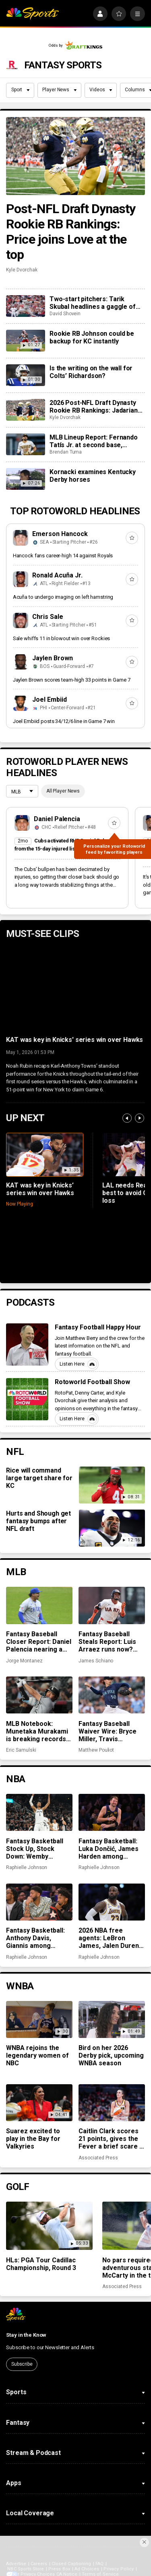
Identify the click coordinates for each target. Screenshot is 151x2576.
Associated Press (98, 2158)
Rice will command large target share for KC (39, 1478)
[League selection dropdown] (21, 792)
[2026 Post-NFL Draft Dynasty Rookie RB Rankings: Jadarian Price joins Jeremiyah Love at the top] (25, 410)
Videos (100, 89)
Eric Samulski (21, 1750)
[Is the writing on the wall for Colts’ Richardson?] (25, 375)
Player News (59, 89)
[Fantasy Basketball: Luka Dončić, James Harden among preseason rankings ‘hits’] (112, 1812)
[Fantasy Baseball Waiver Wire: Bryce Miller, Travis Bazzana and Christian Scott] (112, 1694)
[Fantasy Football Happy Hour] (27, 1344)
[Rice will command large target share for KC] (112, 1485)
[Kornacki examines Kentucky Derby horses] (25, 479)
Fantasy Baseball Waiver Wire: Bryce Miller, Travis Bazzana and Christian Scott (108, 1731)
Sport (20, 89)
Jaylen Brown (52, 658)
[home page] (32, 13)
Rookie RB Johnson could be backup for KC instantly (92, 337)
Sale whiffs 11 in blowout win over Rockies (61, 638)
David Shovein (65, 313)
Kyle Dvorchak (21, 270)
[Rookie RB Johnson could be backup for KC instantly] (25, 340)
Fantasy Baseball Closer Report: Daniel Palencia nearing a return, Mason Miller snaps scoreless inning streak (38, 1641)
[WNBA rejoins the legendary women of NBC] (39, 2019)
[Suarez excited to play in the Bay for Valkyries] (39, 2102)
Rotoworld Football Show (92, 1382)
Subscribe (22, 2364)
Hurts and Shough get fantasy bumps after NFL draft (38, 1521)
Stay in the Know (26, 2335)
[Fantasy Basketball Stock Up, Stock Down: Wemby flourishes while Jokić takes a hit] (39, 1812)
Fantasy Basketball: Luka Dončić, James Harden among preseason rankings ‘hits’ (109, 1848)
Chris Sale (47, 616)
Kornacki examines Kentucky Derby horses (93, 475)
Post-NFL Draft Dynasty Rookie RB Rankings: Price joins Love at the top (70, 231)
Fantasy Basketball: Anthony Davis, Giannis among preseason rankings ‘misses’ (36, 1938)
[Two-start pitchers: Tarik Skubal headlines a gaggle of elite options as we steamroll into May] (25, 306)
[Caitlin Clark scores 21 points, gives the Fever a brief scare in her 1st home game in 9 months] (112, 2102)
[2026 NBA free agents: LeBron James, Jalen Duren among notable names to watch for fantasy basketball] (112, 1902)
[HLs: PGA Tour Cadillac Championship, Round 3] (49, 2226)
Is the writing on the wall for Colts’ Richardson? (91, 372)
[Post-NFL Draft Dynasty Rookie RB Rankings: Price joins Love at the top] (75, 156)
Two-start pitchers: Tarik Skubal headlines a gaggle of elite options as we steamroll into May (93, 302)
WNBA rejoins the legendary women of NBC (37, 2055)
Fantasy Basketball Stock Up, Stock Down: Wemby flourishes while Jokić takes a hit (34, 1848)
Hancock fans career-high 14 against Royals (63, 556)
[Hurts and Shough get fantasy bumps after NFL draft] (112, 1528)
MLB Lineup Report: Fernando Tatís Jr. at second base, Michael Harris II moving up (94, 441)
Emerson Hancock (60, 534)
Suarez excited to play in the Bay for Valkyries (33, 2138)
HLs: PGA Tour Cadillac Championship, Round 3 (41, 2264)
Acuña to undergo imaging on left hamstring (63, 597)
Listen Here (78, 1364)
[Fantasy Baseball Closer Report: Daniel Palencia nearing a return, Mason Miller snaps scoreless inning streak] (39, 1605)
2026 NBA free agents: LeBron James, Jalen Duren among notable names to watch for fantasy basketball (109, 1938)
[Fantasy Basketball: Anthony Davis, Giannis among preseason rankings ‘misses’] (39, 1902)
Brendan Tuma (66, 452)
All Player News (63, 791)
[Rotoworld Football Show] (27, 1399)
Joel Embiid (49, 699)
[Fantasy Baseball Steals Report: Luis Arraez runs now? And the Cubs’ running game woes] (112, 1605)
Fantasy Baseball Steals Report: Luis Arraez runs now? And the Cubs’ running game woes (109, 1641)
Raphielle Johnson (26, 1867)
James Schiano (96, 1661)
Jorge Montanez (24, 1661)
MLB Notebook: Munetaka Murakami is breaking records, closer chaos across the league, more (37, 1731)
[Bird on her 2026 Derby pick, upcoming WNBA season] (112, 2019)
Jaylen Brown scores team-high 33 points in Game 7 (71, 680)
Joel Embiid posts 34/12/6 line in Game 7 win (64, 721)
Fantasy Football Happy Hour (98, 1327)
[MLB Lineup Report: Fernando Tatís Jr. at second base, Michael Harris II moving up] (25, 444)
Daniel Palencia (57, 819)
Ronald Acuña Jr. (57, 575)
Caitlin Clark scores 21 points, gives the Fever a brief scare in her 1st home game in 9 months (112, 2138)
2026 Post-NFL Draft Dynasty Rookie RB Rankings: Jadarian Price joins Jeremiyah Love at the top (94, 406)
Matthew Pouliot (96, 1750)
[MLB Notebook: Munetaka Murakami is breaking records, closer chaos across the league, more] (39, 1694)
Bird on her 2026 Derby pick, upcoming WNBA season (111, 2055)
